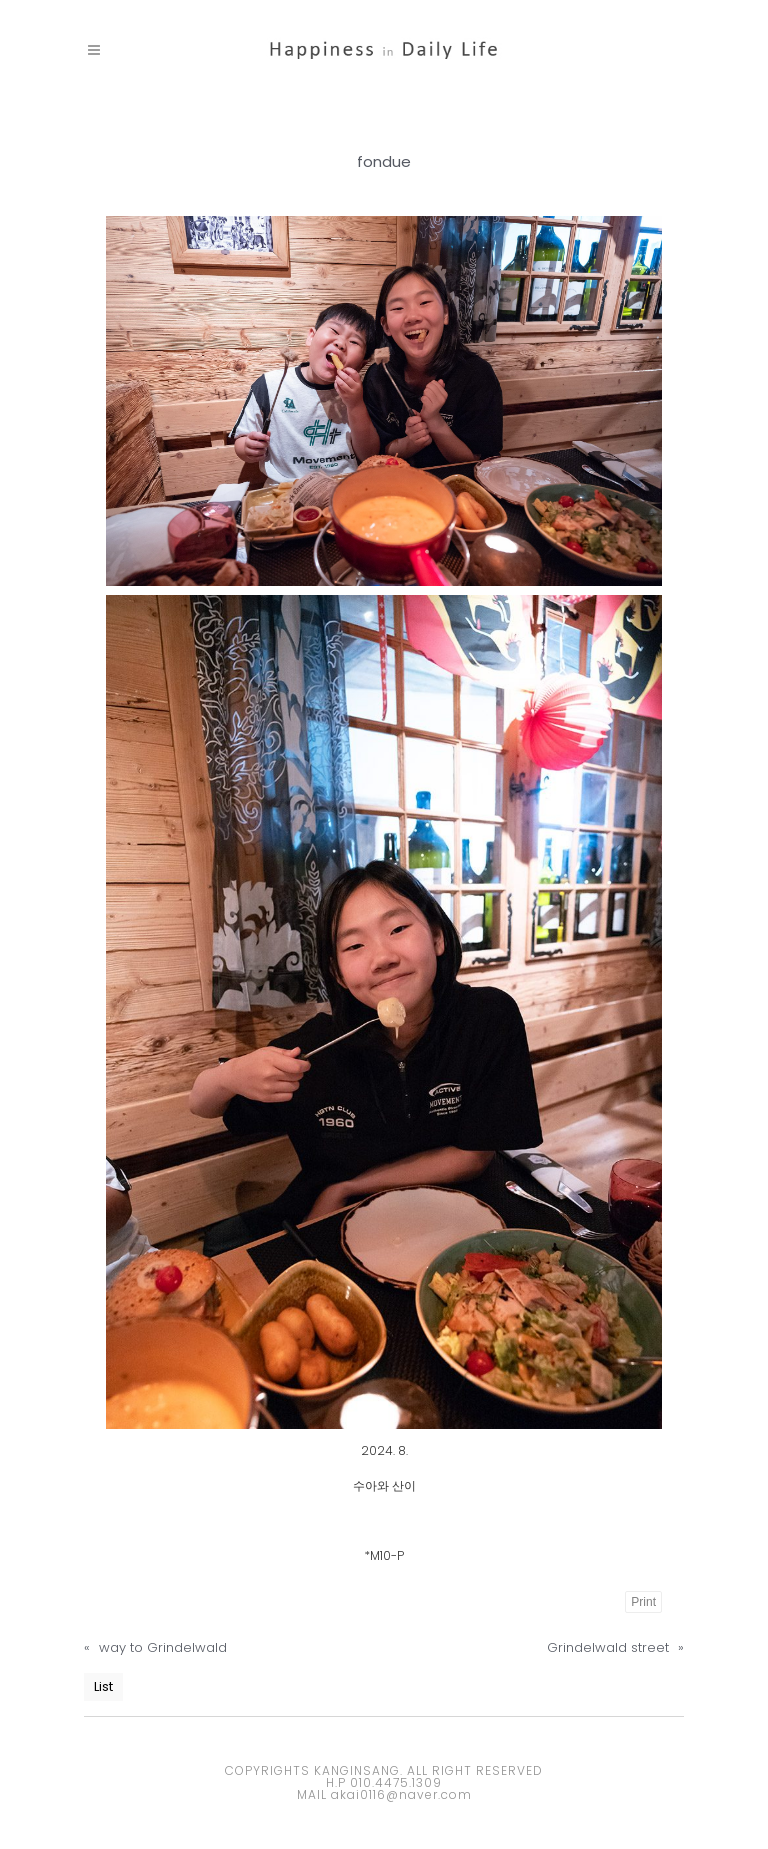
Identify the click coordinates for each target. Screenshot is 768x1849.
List (103, 1686)
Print (643, 1602)
